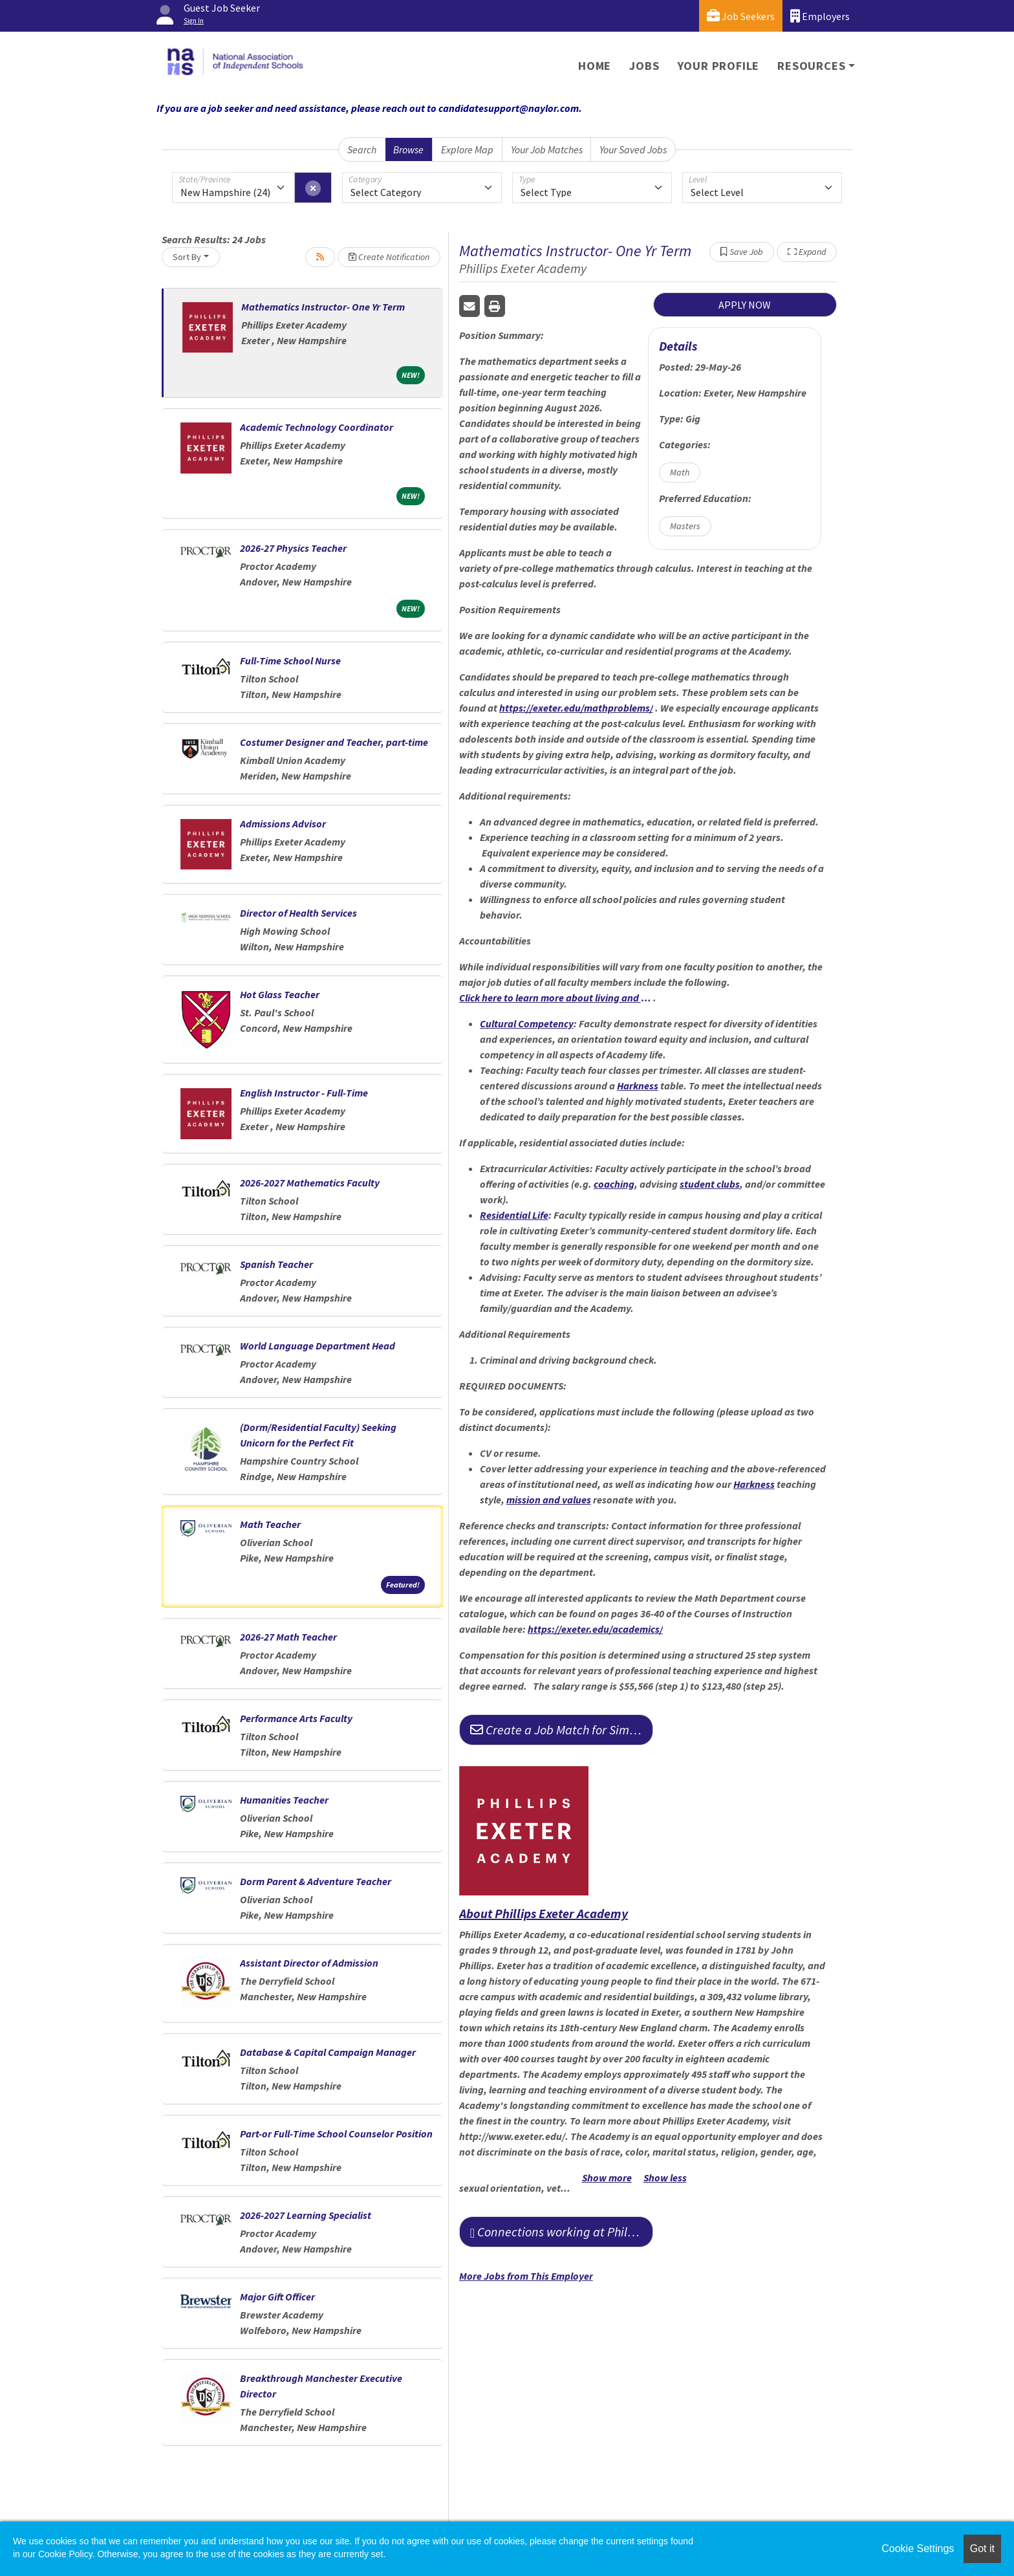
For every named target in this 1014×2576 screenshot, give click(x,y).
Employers (820, 16)
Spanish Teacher (276, 1264)
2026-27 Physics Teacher (293, 547)
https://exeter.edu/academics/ (595, 1628)
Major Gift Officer (277, 2296)
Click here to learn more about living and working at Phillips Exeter (556, 997)
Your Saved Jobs (633, 149)
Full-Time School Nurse (290, 660)
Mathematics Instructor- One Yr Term (323, 306)
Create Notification (389, 257)
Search (361, 149)
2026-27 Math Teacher (288, 1636)
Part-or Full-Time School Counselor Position (336, 2133)
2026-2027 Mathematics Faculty (310, 1182)
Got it (982, 2548)
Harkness (637, 1085)
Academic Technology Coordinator (316, 426)
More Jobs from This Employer (526, 2275)
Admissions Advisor (283, 823)
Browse (408, 149)
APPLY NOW (744, 304)
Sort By (187, 257)
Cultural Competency (527, 1023)
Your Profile (719, 65)
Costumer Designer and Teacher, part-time (334, 742)
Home (594, 65)
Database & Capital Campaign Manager (328, 2052)
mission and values (548, 1499)
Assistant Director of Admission (309, 1962)
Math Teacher (270, 1524)
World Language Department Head (317, 1345)
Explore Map (467, 149)
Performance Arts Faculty (296, 1718)
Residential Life (514, 1214)
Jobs (644, 65)
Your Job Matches (547, 149)
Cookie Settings (917, 2548)
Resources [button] (811, 65)
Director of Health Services (298, 912)
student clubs (710, 1183)
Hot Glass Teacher (279, 994)
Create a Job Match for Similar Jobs (561, 1729)
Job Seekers (741, 16)
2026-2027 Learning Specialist (305, 2215)
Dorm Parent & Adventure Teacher (315, 1881)
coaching (614, 1183)
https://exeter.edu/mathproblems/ (576, 707)
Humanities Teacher (284, 1799)
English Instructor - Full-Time (304, 1092)
